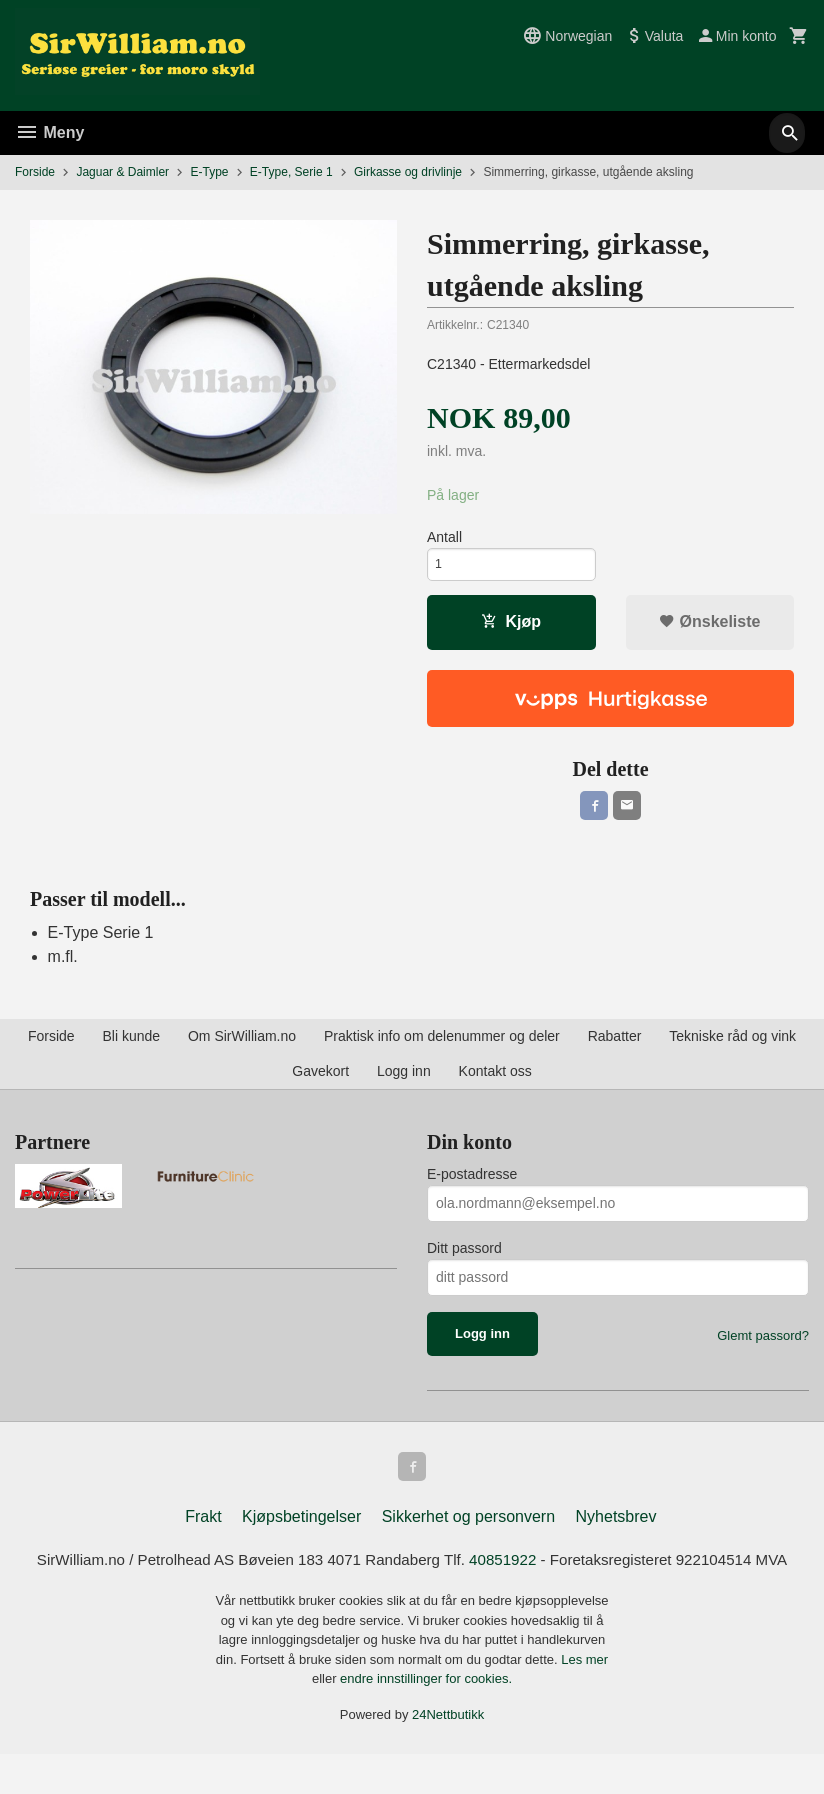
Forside (35, 172)
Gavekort (320, 1082)
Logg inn (404, 1082)
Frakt (203, 1530)
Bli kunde (131, 1047)
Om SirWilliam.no (242, 1047)
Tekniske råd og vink (732, 1047)
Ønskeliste (709, 628)
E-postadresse (472, 1185)
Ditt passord (464, 1259)
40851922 (526, 1574)
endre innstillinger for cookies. (426, 1718)
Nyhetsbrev (616, 1530)
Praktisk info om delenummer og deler (442, 1047)
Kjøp (511, 628)
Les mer (584, 1699)
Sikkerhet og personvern (468, 1530)
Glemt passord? (763, 1346)
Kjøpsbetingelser (301, 1530)
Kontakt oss (495, 1082)
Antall (444, 538)
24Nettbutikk (448, 1754)
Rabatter (615, 1047)
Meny (49, 132)
